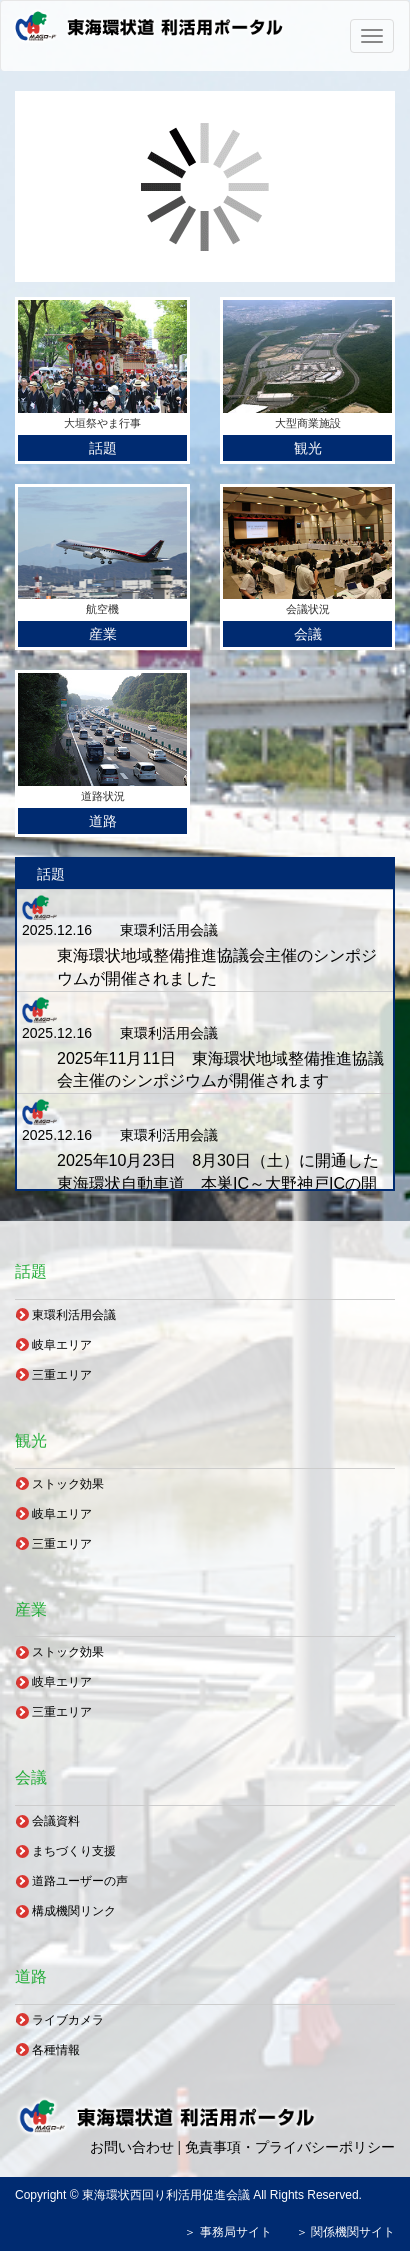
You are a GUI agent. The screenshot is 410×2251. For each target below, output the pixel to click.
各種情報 (56, 2050)
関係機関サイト (353, 2232)
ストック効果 (68, 1484)
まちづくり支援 (74, 1851)
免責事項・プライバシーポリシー (290, 2147)
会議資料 (56, 1821)
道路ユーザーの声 (80, 1881)
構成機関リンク (74, 1911)
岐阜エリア (62, 1345)
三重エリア (62, 1375)
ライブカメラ (68, 2020)
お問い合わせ (132, 2147)
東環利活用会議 (74, 1315)
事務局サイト (236, 2232)
